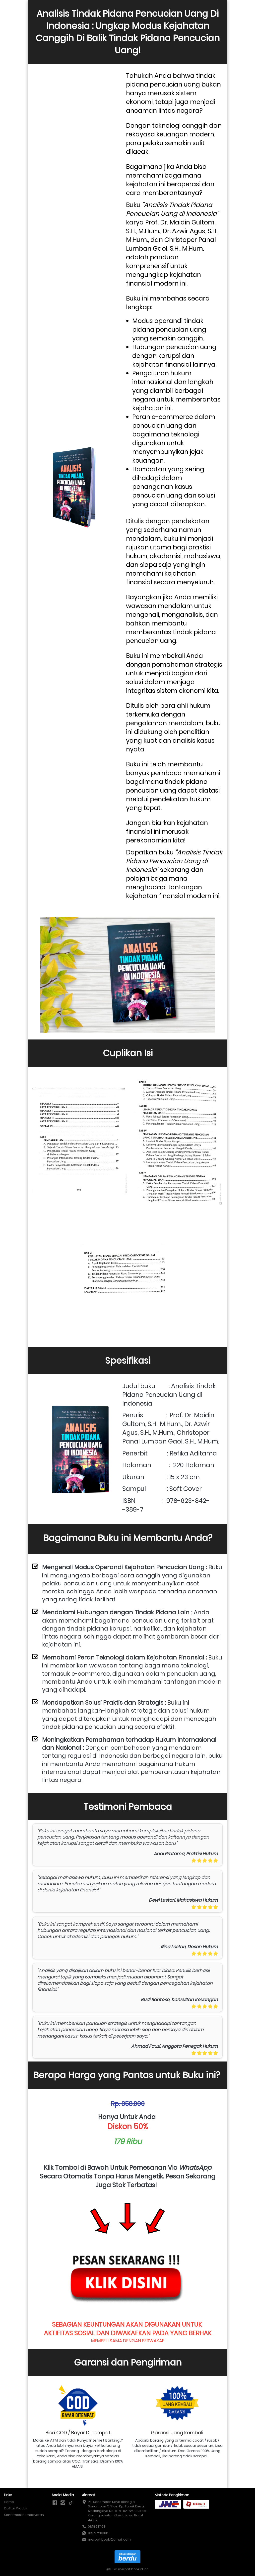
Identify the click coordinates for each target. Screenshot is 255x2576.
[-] (55, 2503)
